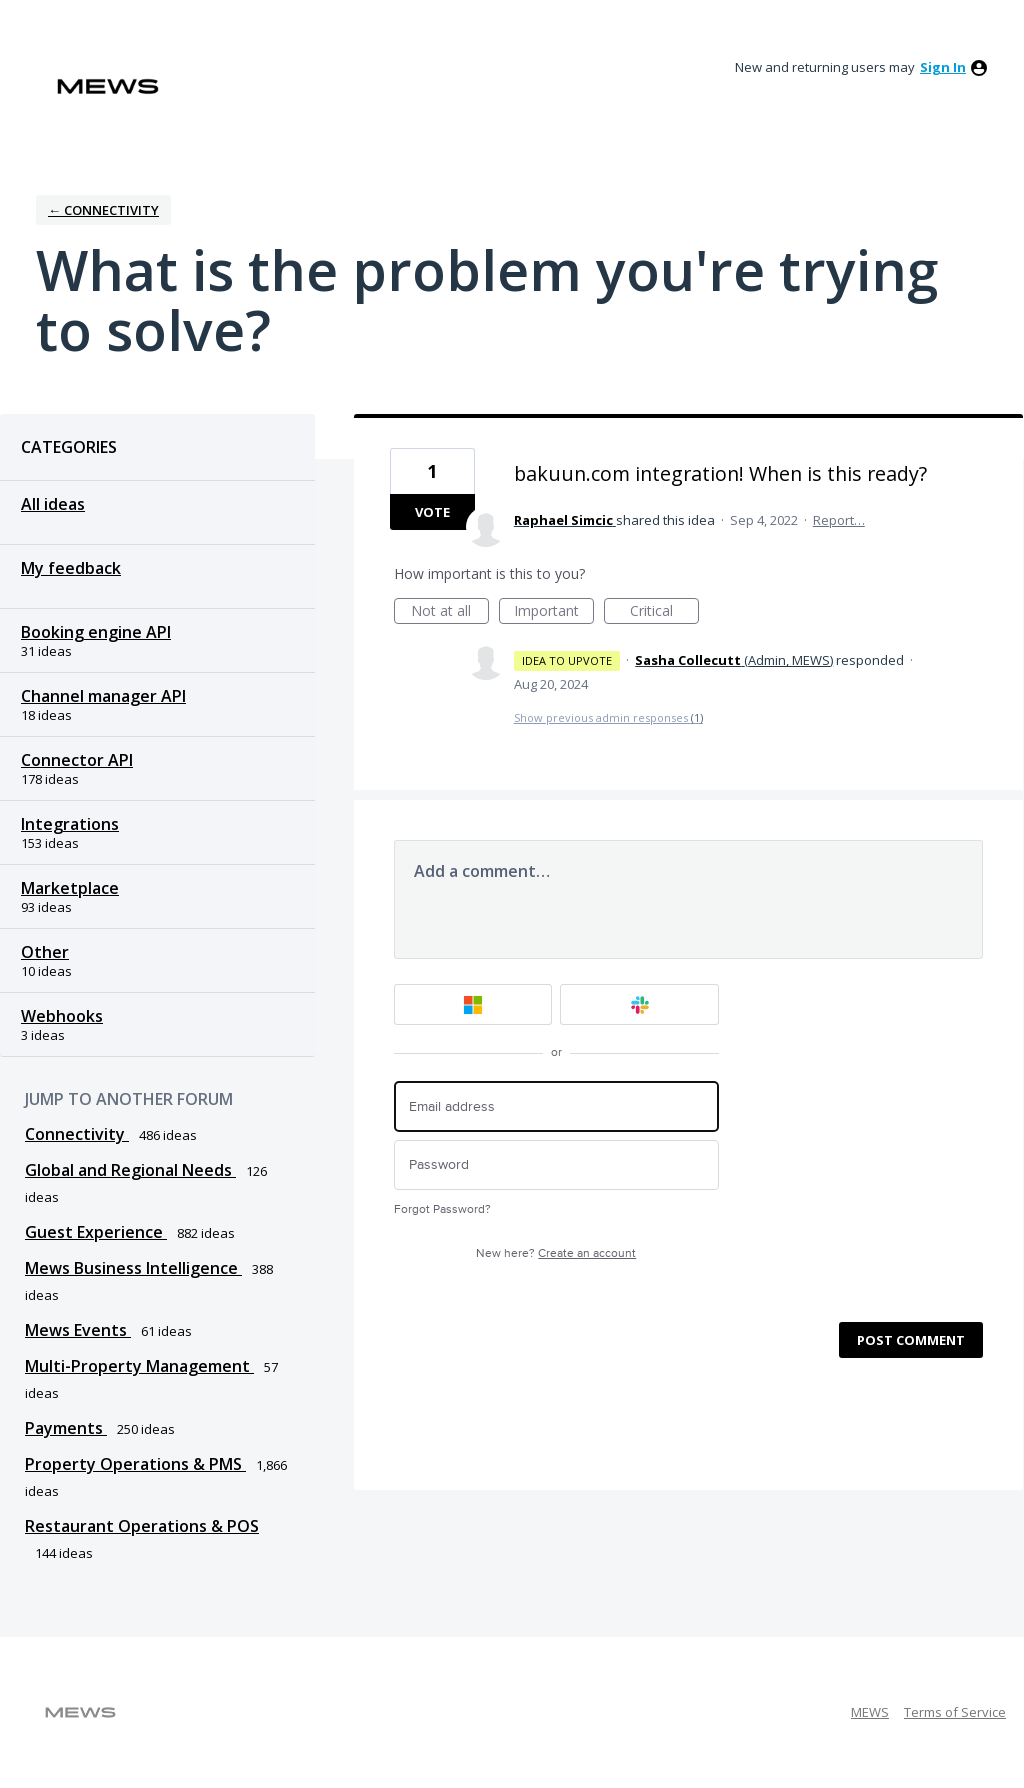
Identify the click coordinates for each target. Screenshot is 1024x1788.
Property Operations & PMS (135, 1464)
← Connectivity (103, 210)
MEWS (870, 1712)
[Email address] (556, 1106)
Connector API (77, 760)
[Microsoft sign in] (473, 1004)
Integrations (70, 824)
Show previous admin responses (608, 717)
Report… (839, 520)
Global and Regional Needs (130, 1170)
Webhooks (62, 1016)
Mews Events (78, 1330)
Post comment (911, 1340)
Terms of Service (955, 1712)
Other (45, 952)
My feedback (71, 568)
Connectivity (77, 1134)
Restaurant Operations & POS (142, 1526)
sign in (943, 67)
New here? (556, 1253)
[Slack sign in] (639, 1004)
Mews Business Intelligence (133, 1268)
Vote (432, 512)
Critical (664, 612)
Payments (66, 1428)
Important (554, 612)
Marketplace (70, 888)
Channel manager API (103, 696)
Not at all (450, 612)
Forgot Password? (442, 1209)
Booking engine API (96, 632)
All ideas (53, 504)
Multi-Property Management (139, 1366)
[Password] (556, 1165)
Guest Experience (96, 1232)
